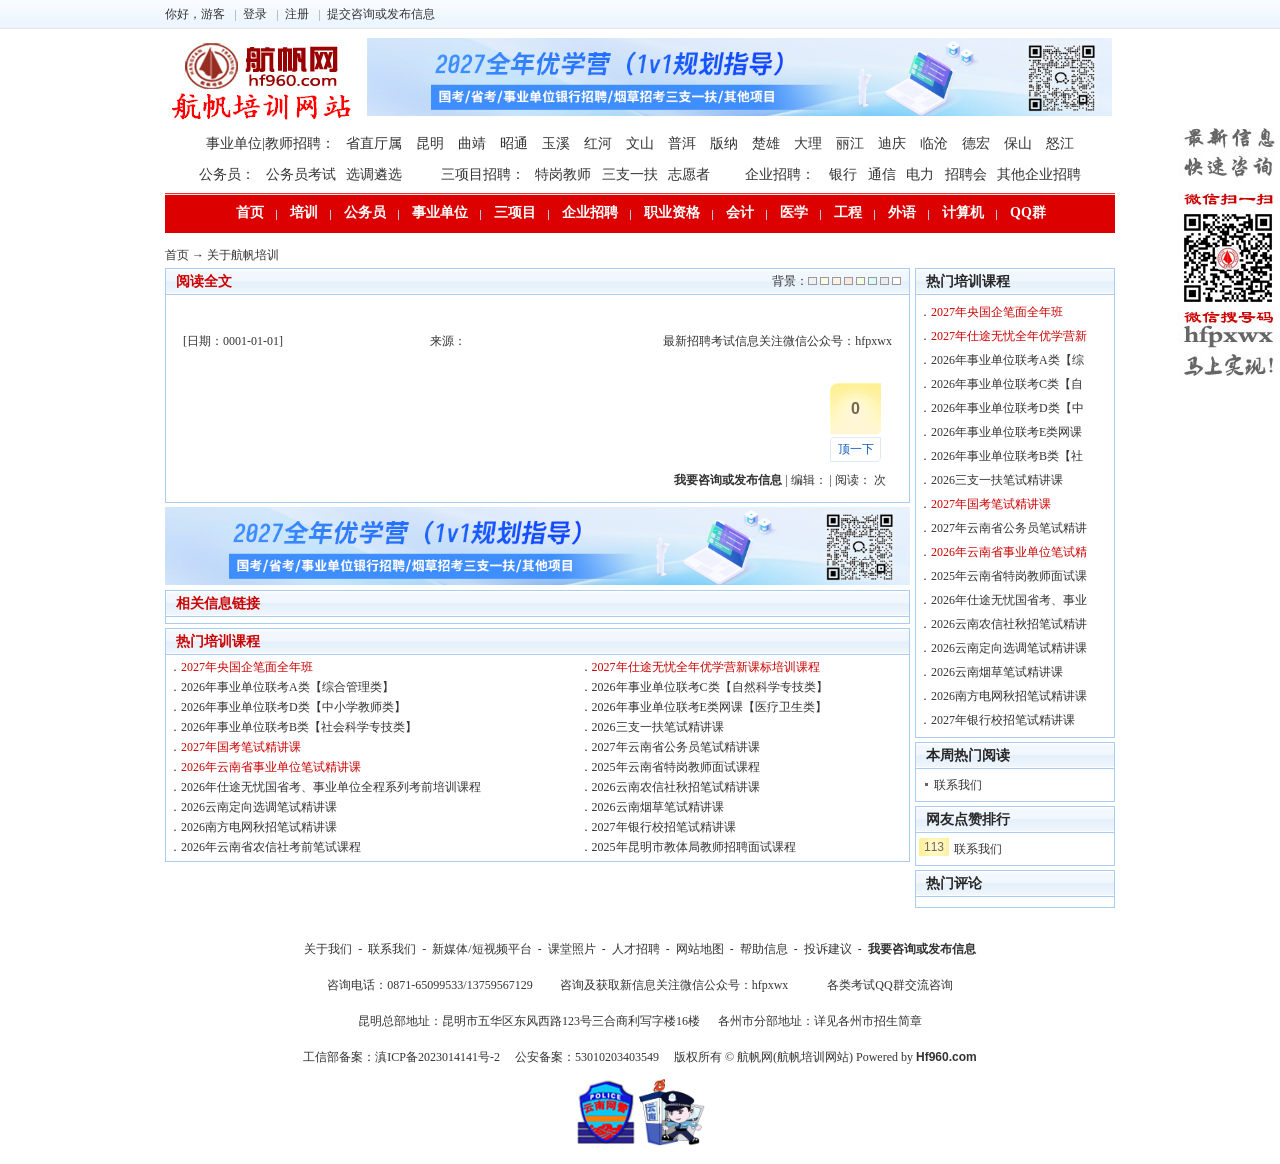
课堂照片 (572, 949)
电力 (920, 174)
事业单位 (440, 212)
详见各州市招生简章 (868, 1021)
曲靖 (472, 143)
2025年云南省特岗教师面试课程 (676, 767)
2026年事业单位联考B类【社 (1007, 456)
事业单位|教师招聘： (270, 143)
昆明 (430, 143)
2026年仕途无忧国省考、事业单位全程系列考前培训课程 (331, 787)
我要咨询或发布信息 (922, 949)
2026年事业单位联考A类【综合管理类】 (287, 687)
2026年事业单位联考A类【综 (1007, 360)
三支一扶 (630, 174)
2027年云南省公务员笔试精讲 (1009, 528)
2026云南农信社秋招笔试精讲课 (676, 787)
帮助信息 (764, 949)
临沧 (934, 143)
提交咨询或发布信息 (381, 14)
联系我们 (958, 785)
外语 (902, 212)
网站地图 (700, 949)
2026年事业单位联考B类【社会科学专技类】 (299, 727)
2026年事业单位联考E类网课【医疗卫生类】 (709, 707)
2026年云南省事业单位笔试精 (1009, 552)
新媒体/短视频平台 (481, 949)
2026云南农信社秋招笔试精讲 (1009, 624)
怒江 (1060, 143)
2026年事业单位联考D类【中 (1007, 408)
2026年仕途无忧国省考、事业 (1009, 600)
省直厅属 (374, 143)
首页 (250, 212)
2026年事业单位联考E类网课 (1006, 432)
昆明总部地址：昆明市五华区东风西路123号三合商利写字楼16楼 (529, 1021)
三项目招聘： (483, 174)
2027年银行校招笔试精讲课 (664, 827)
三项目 (515, 212)
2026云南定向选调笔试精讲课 (259, 807)
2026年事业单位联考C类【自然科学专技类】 (710, 687)
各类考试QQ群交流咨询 (889, 985)
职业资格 (672, 212)
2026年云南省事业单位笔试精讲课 (271, 767)
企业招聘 (590, 212)
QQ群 (1028, 212)
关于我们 (328, 949)
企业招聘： (780, 174)
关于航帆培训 (243, 255)
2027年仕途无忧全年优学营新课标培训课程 (706, 667)
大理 (808, 143)
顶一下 (856, 449)
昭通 (514, 143)
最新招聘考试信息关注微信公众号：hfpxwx (777, 341)
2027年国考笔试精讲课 (241, 747)
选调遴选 (374, 174)
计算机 (963, 212)
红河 (598, 143)
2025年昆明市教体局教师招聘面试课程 (694, 847)
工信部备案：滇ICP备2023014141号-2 (401, 1057)
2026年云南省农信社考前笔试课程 (271, 847)
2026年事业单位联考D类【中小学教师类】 (293, 707)
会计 (740, 212)
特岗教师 (563, 174)
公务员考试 (301, 174)
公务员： (227, 174)
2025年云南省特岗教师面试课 (1009, 576)
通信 (882, 174)
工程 (848, 212)
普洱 (682, 143)
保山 (1018, 143)
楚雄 (766, 143)
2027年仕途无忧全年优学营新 (1009, 336)
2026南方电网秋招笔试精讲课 (259, 827)
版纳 (724, 143)
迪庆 (892, 143)
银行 (843, 174)
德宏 (976, 143)
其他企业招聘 (1039, 174)
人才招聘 (636, 949)
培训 (304, 212)
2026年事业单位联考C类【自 (1007, 384)
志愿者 (689, 174)
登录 (255, 14)
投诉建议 (828, 949)
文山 (640, 143)
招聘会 (966, 174)
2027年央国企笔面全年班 (247, 667)
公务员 (365, 212)
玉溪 (556, 143)
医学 (794, 212)
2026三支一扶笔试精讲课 (658, 727)
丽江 (850, 143)
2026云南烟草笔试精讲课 (658, 807)
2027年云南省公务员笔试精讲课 (676, 747)
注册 (297, 14)
